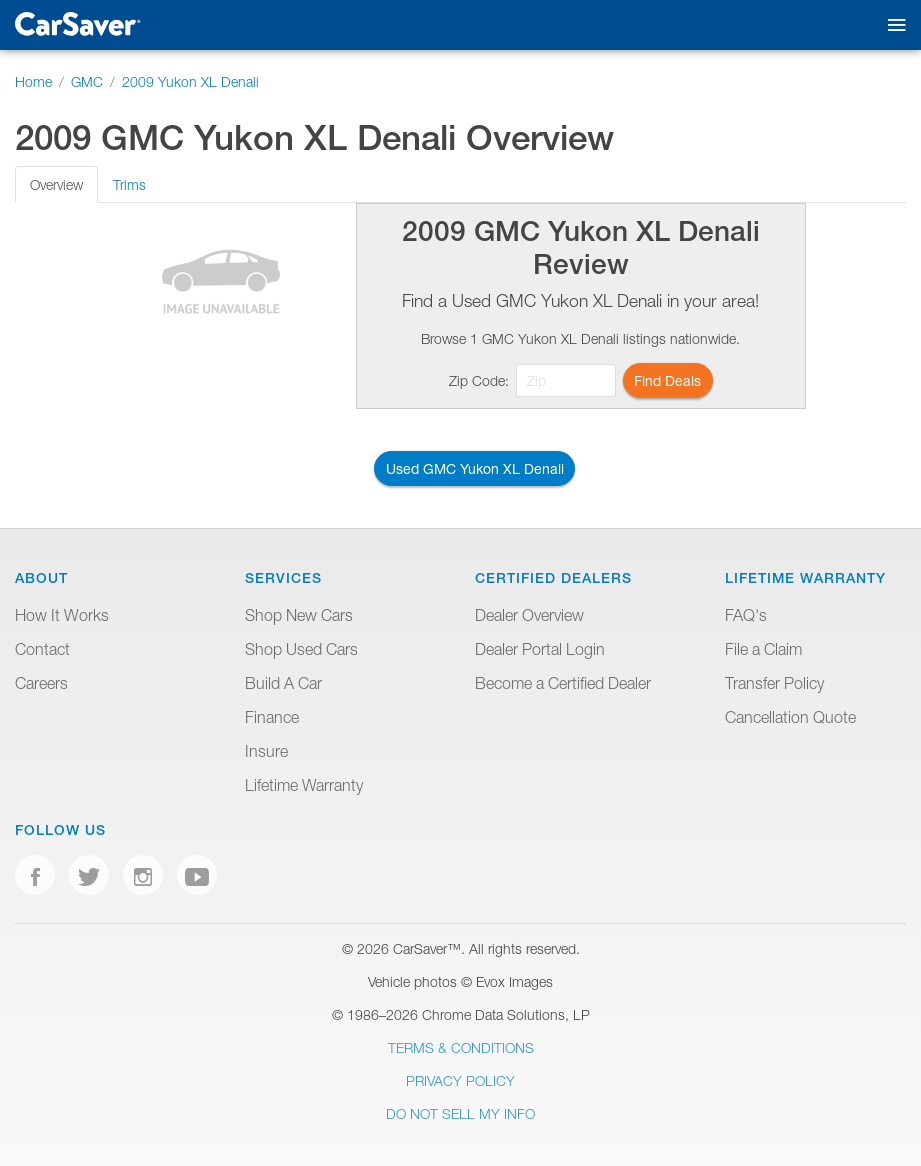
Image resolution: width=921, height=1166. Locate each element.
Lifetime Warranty (304, 785)
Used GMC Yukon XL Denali (475, 468)
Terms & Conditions (461, 1047)
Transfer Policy (774, 683)
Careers (41, 683)
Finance (272, 717)
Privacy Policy (460, 1080)
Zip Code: (479, 380)
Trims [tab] (129, 184)
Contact (42, 649)
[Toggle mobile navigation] (892, 25)
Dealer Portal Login (540, 649)
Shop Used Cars (301, 649)
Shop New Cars (299, 615)
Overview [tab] (56, 184)
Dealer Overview (529, 615)
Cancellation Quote (790, 717)
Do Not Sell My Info (460, 1113)
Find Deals (667, 380)
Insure (266, 751)
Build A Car (283, 683)
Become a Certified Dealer (563, 683)
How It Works (62, 615)
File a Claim (763, 649)
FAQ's (746, 615)
